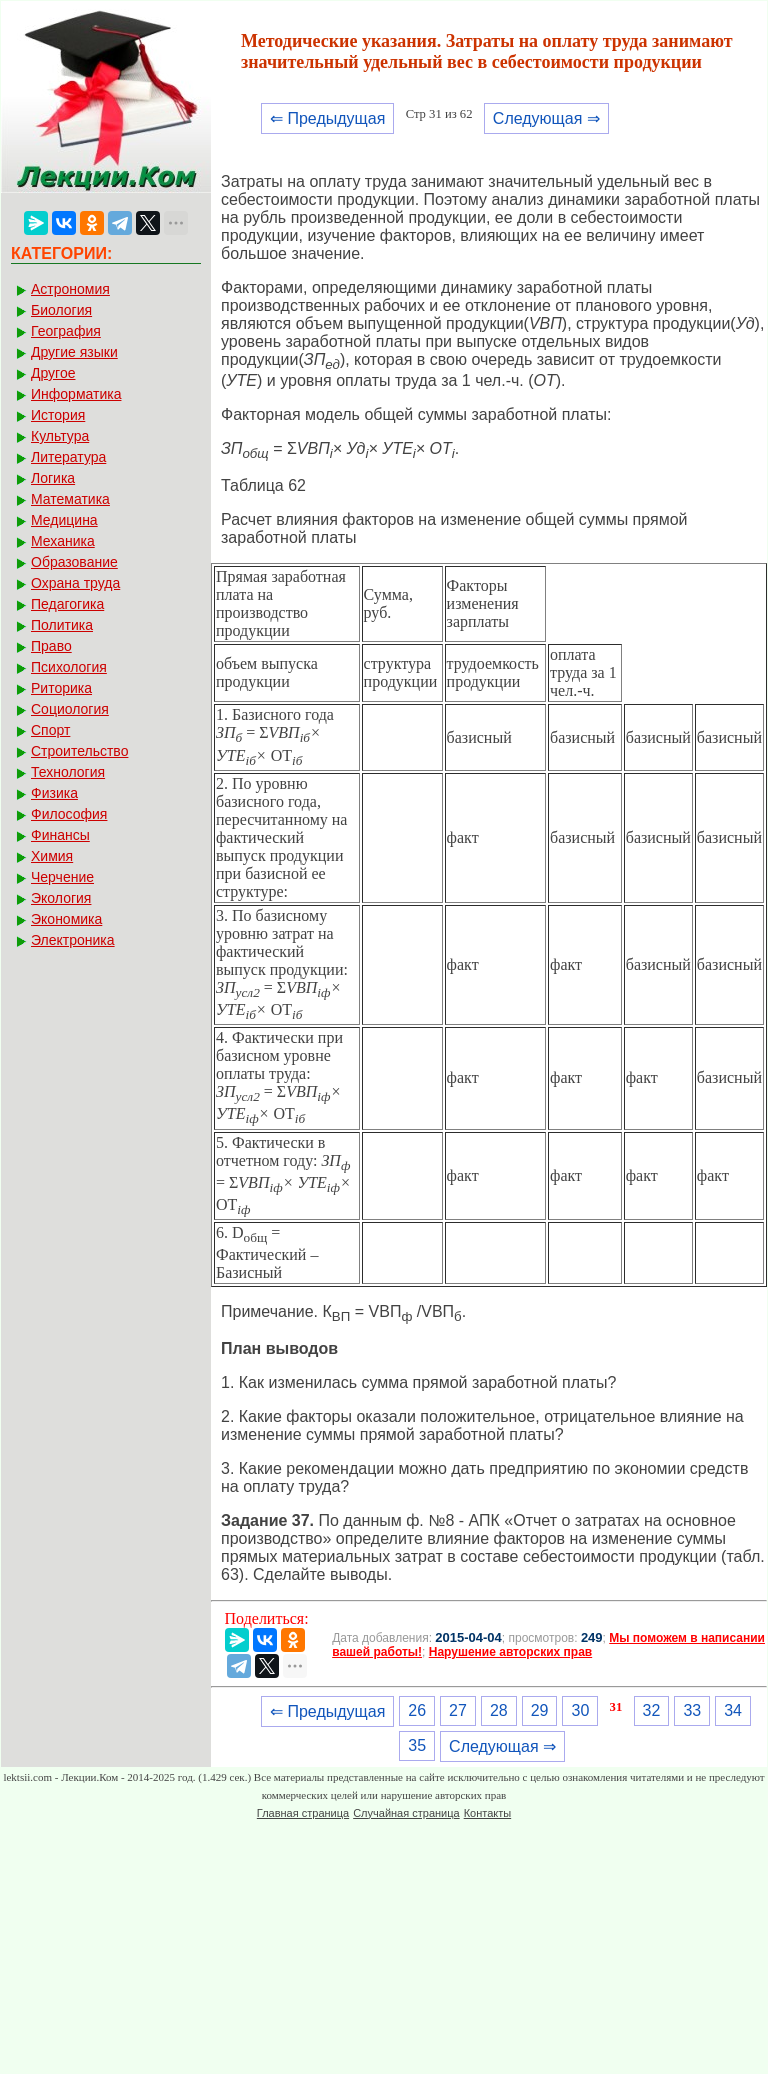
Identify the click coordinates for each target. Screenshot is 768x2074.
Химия (52, 856)
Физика (54, 793)
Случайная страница (406, 1813)
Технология (68, 772)
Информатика (76, 394)
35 (417, 1745)
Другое (53, 373)
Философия (69, 814)
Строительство (79, 751)
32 (652, 1710)
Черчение (62, 877)
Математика (70, 499)
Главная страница (303, 1813)
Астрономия (70, 289)
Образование (74, 562)
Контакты (488, 1813)
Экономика (66, 919)
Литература (68, 457)
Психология (69, 667)
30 (580, 1710)
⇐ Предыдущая (327, 118)
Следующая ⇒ (546, 118)
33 (692, 1710)
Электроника (73, 940)
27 (458, 1710)
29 (540, 1710)
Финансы (60, 835)
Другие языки (74, 352)
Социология (70, 709)
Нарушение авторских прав (510, 1652)
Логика (53, 478)
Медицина (64, 520)
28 (499, 1710)
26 (417, 1710)
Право (51, 646)
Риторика (61, 688)
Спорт (50, 730)
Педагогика (67, 604)
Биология (61, 310)
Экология (61, 898)
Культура (60, 436)
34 (733, 1710)
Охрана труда (75, 583)
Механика (63, 541)
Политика (62, 625)
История (58, 415)
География (66, 331)
